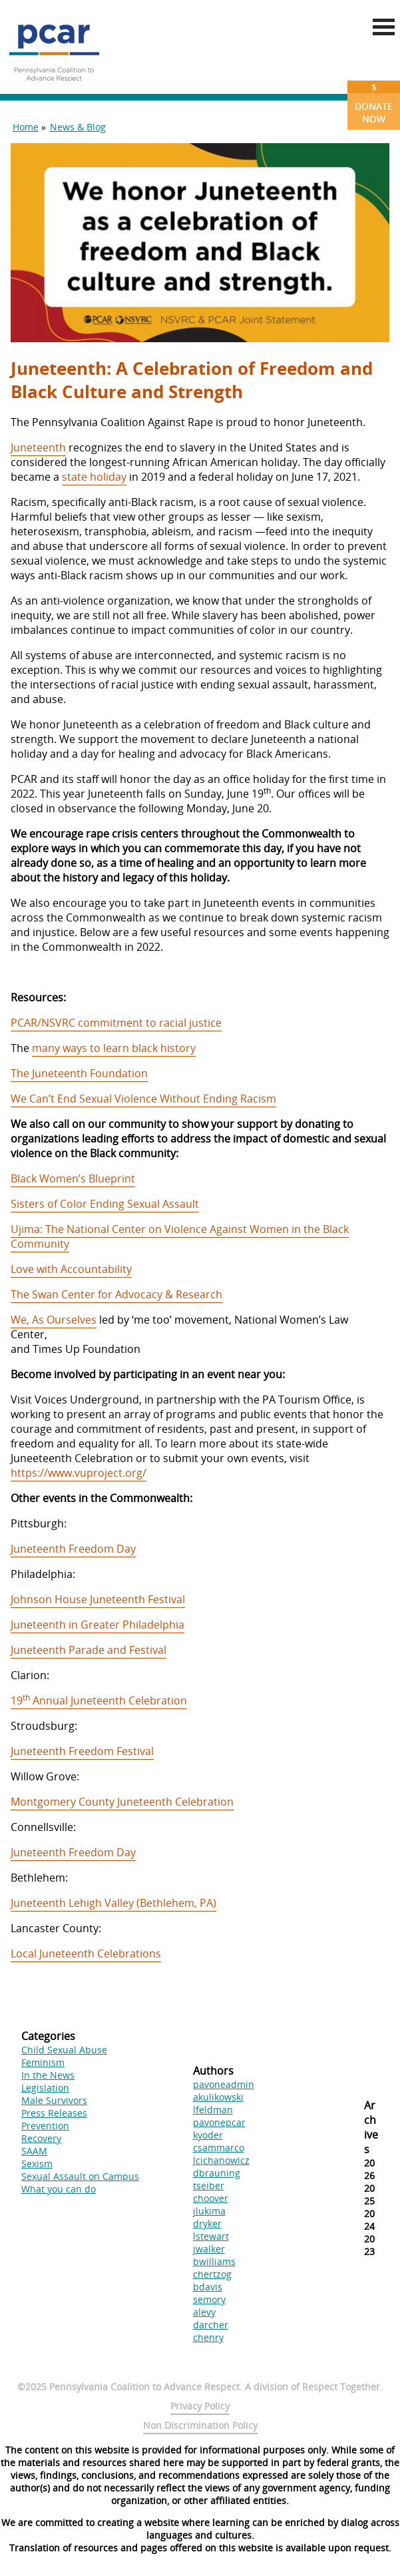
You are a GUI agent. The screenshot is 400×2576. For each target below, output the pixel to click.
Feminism (43, 2062)
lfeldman (213, 2109)
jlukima (209, 2210)
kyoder (208, 2135)
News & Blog (78, 127)
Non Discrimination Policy (200, 2425)
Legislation (45, 2087)
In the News (48, 2075)
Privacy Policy (200, 2406)
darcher (210, 2324)
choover (210, 2198)
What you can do (58, 2189)
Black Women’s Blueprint (73, 1178)
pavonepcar (219, 2122)
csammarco (218, 2147)
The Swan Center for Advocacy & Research (116, 1294)
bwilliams (214, 2261)
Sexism (37, 2163)
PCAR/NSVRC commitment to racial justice (116, 1022)
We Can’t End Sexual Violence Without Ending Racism (143, 1098)
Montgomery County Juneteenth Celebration (122, 1801)
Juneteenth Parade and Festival (88, 1650)
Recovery (41, 2138)
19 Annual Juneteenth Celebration (99, 1700)
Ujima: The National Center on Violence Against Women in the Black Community (180, 1236)
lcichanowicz (221, 2160)
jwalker (209, 2248)
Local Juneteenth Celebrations (86, 1953)
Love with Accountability (71, 1269)
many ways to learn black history (114, 1048)
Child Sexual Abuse (64, 2049)
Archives (371, 2127)
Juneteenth (38, 447)
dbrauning (216, 2173)
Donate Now (373, 103)
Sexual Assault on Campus (80, 2176)
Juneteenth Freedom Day (73, 1548)
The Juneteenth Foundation (79, 1073)
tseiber (208, 2185)
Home (26, 127)
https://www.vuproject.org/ (78, 1472)
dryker (207, 2223)
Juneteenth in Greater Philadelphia (97, 1624)
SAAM (34, 2151)
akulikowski (218, 2097)
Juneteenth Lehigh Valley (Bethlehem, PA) (113, 1903)
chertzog (212, 2274)
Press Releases (54, 2113)
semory (209, 2299)
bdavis (207, 2286)
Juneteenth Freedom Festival (82, 1751)
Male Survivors (54, 2100)
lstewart (211, 2236)
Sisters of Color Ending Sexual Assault (105, 1203)
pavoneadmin (223, 2084)
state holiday (94, 476)
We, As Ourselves (54, 1319)
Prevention (45, 2125)
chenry (208, 2337)
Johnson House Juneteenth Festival (98, 1599)
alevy (204, 2312)
